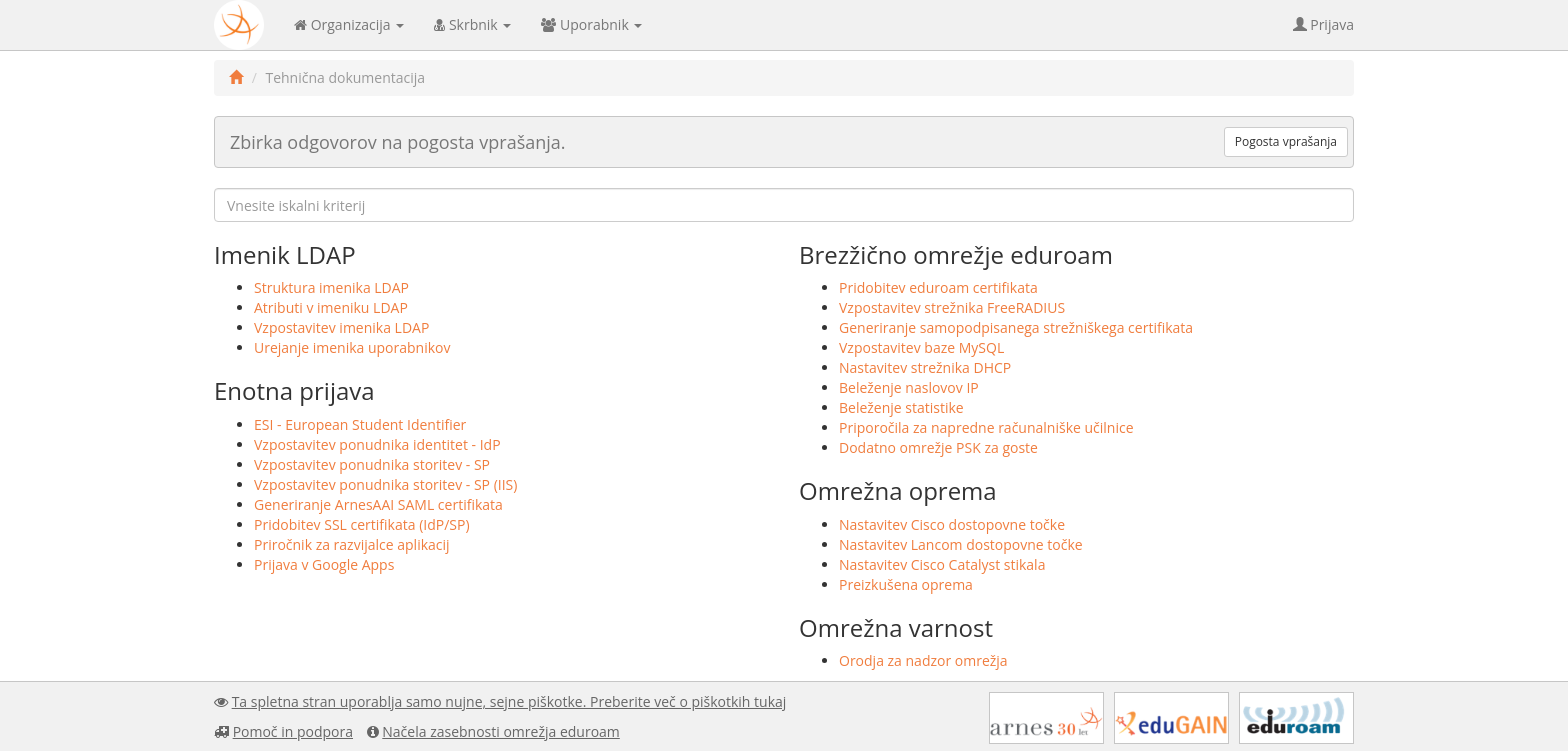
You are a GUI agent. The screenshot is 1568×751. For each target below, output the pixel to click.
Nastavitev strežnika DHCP (925, 367)
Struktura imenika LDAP (331, 287)
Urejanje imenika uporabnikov (352, 347)
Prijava (1323, 24)
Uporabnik (591, 24)
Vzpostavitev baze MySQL (921, 347)
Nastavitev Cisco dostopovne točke (952, 524)
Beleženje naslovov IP (909, 387)
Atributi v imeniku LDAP (331, 307)
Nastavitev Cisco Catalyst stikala (942, 564)
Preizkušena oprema (906, 584)
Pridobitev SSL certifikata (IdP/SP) (362, 524)
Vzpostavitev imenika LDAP (341, 327)
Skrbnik (472, 24)
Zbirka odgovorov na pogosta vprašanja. (398, 142)
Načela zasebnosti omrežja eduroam (501, 731)
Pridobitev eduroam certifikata (938, 287)
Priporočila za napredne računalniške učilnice (986, 427)
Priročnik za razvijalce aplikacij (352, 544)
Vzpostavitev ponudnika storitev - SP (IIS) (385, 484)
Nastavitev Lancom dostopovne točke (961, 544)
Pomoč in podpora (293, 731)
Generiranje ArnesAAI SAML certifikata (378, 504)
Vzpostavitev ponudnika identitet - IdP (377, 444)
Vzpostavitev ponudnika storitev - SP (372, 464)
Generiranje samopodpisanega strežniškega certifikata (1016, 327)
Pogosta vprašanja (1286, 141)
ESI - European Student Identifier (360, 424)
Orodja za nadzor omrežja (923, 660)
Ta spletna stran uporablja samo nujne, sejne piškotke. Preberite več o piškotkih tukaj (509, 701)
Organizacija (349, 24)
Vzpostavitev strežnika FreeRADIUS (952, 307)
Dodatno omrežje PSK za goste (938, 447)
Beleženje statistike (901, 407)
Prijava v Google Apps (324, 564)
